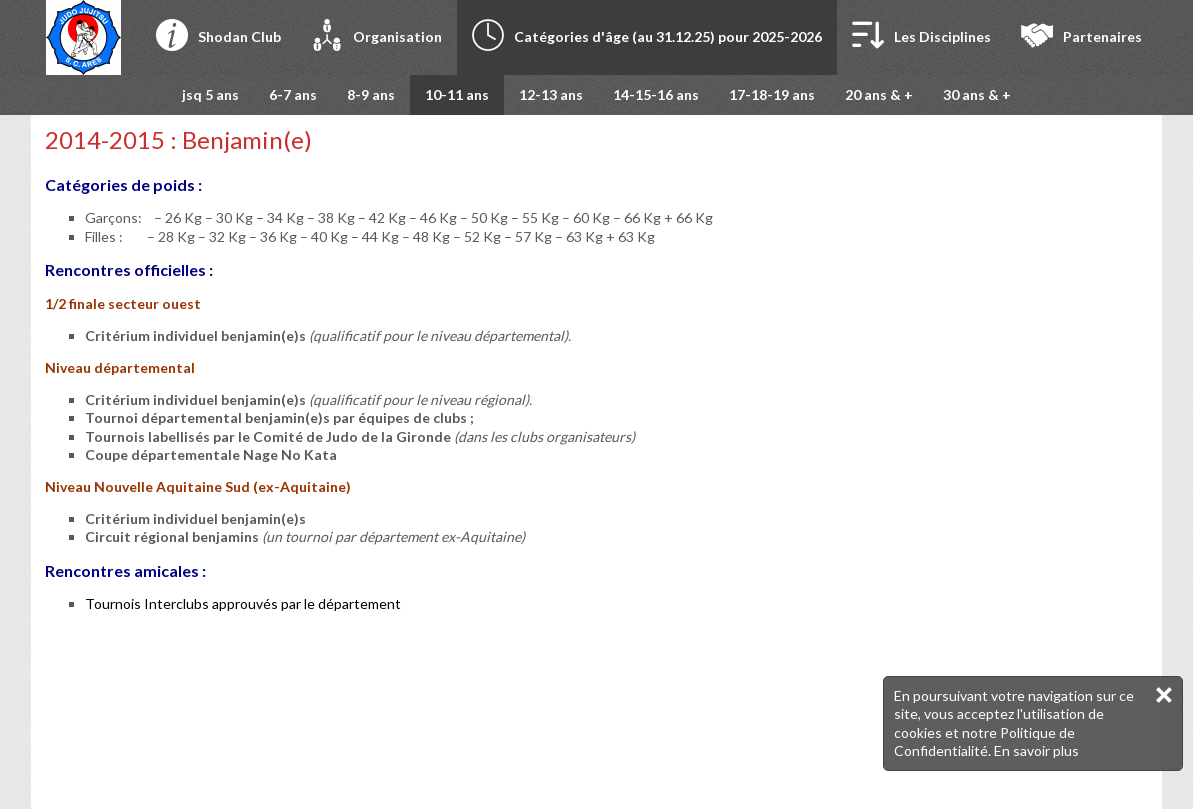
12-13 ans (551, 94)
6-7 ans (293, 94)
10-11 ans (457, 94)
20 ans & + (879, 94)
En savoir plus (1036, 750)
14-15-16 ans (656, 94)
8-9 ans (371, 94)
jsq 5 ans (210, 94)
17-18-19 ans (772, 94)
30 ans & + (977, 94)
